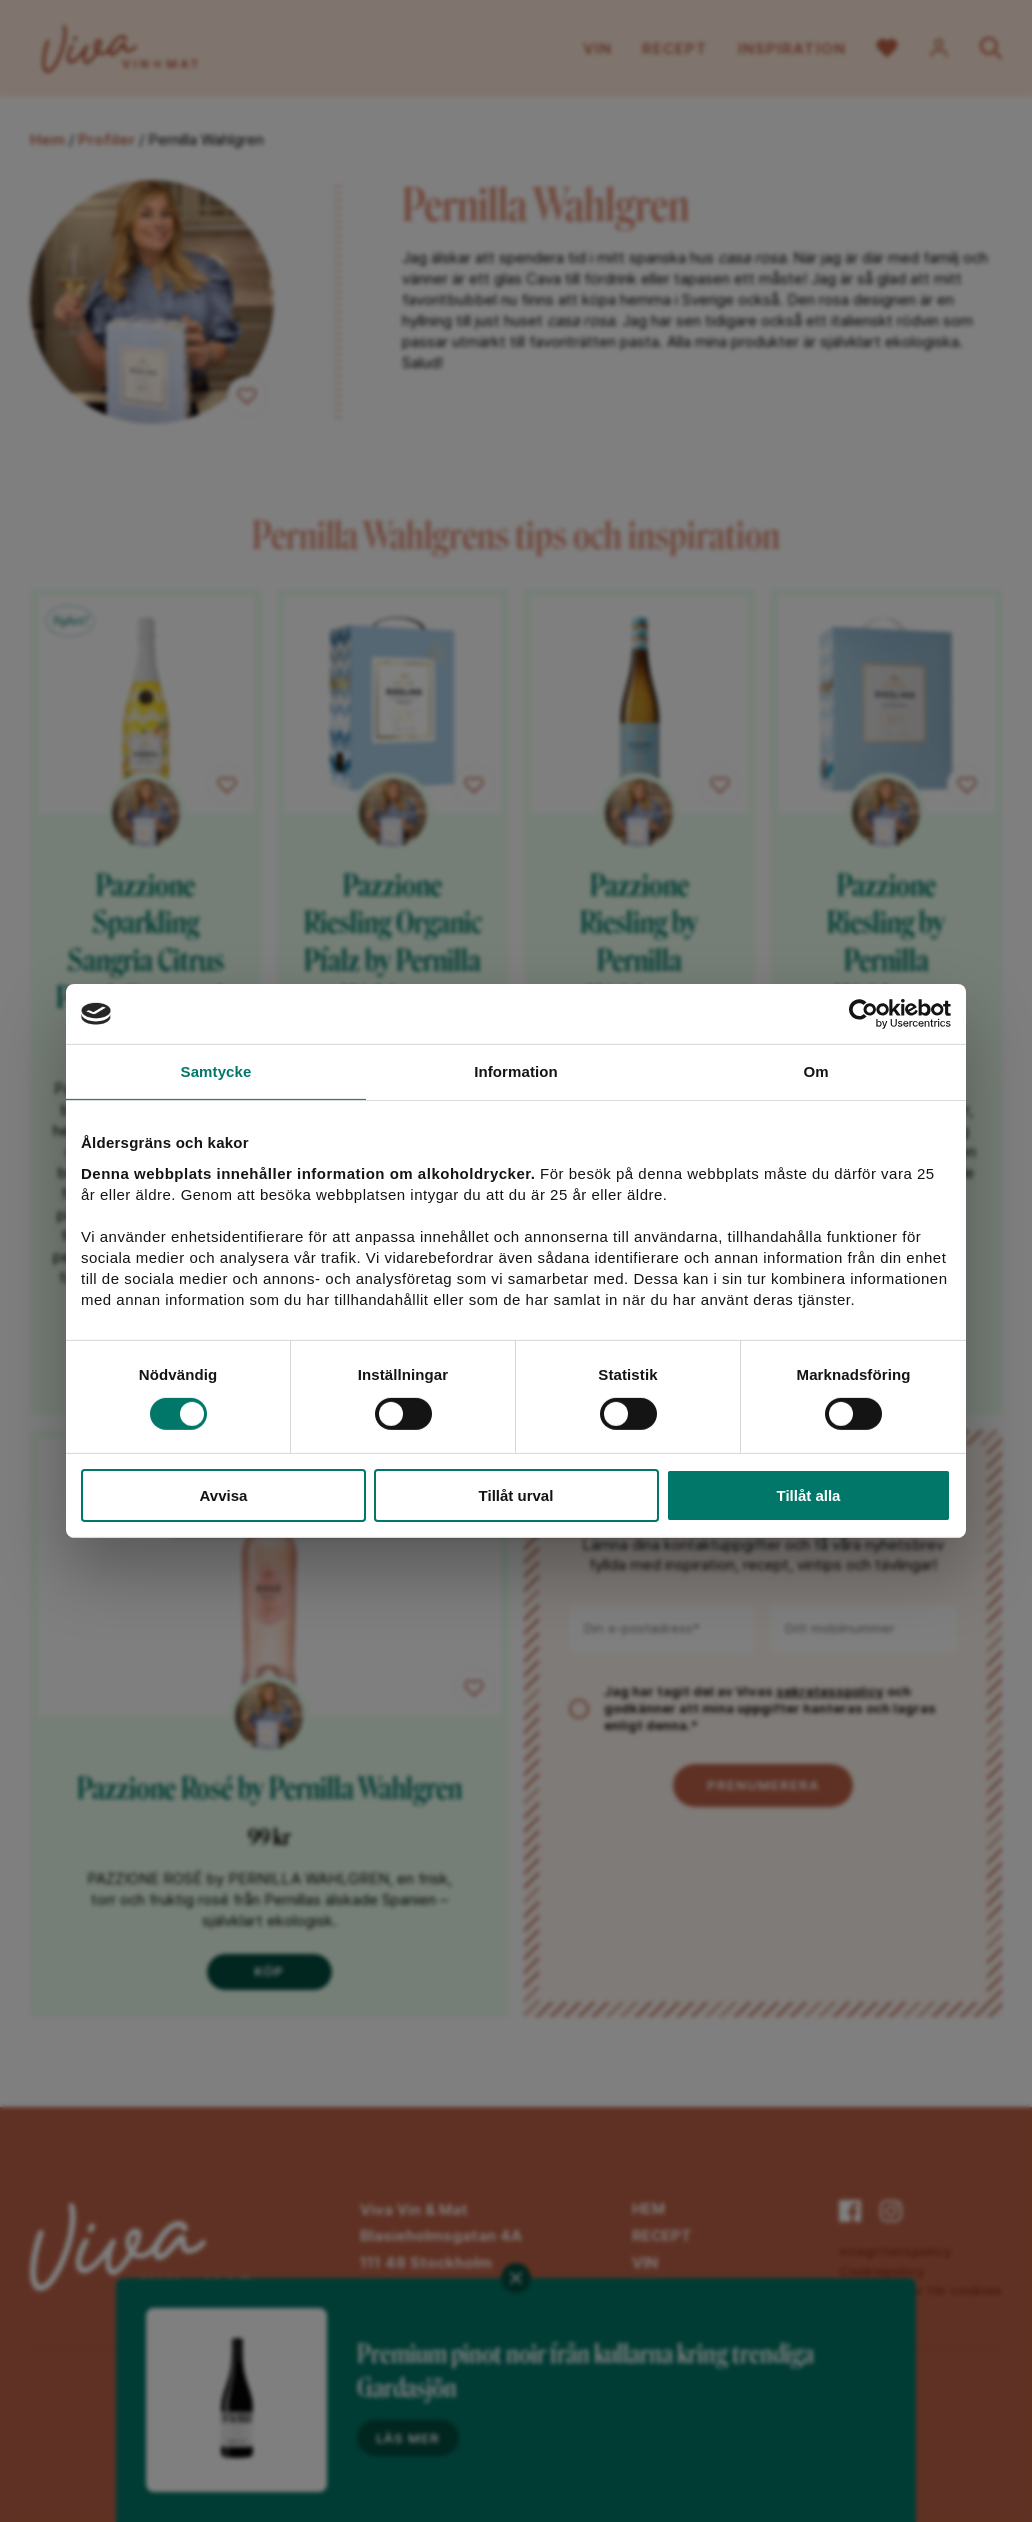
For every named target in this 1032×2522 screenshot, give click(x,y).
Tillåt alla (809, 1495)
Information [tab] (516, 1071)
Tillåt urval (516, 1495)
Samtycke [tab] (216, 1071)
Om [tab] (815, 1071)
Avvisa (224, 1495)
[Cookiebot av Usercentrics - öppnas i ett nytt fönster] (863, 1014)
